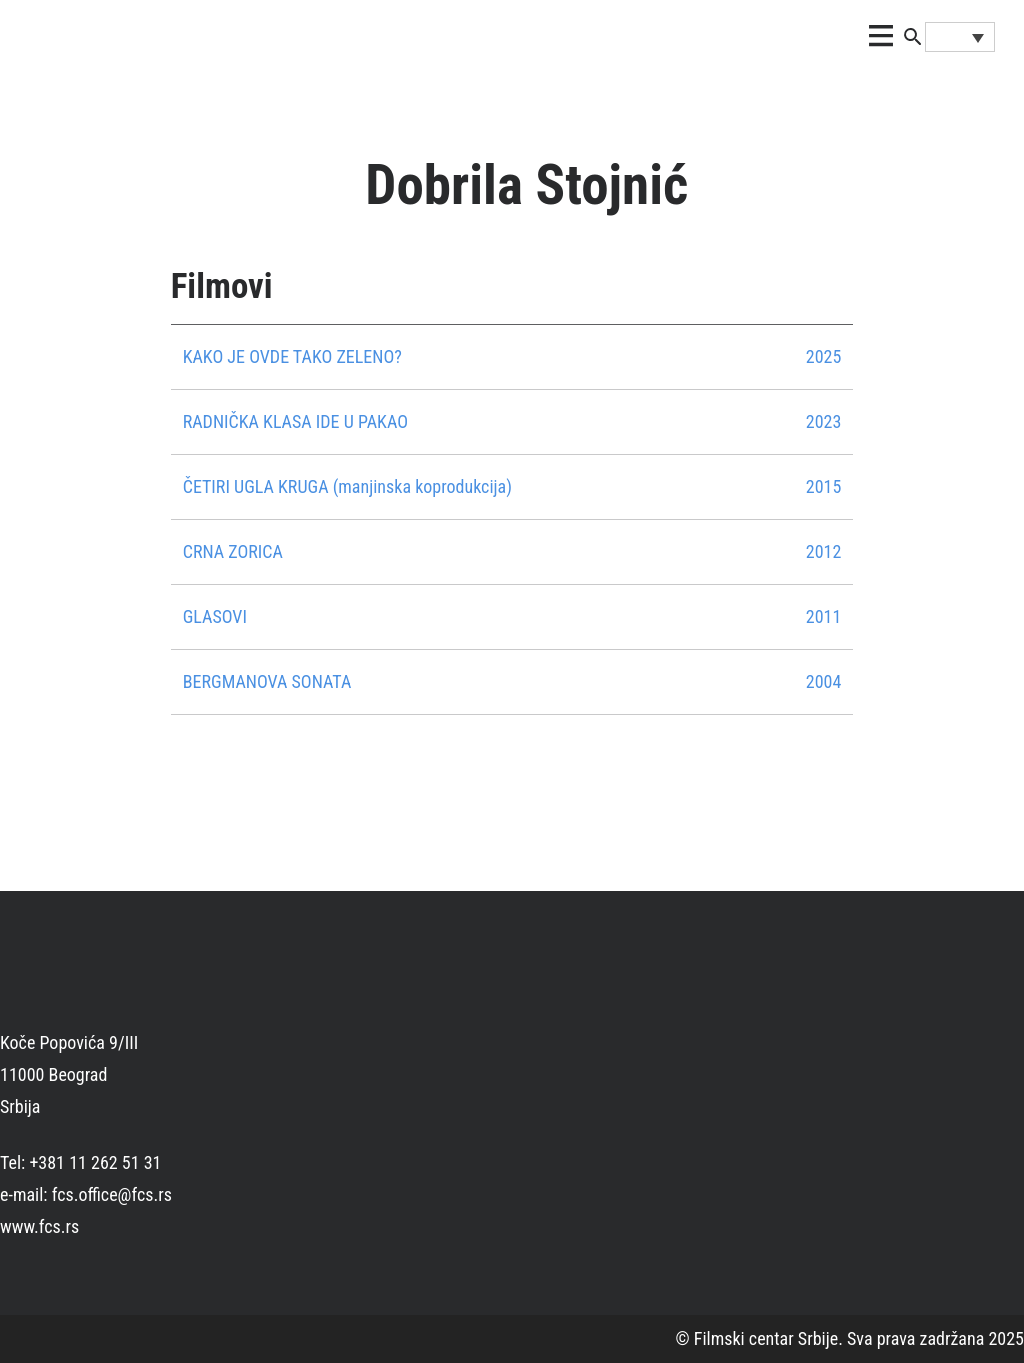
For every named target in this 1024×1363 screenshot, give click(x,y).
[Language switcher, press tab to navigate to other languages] (960, 37)
